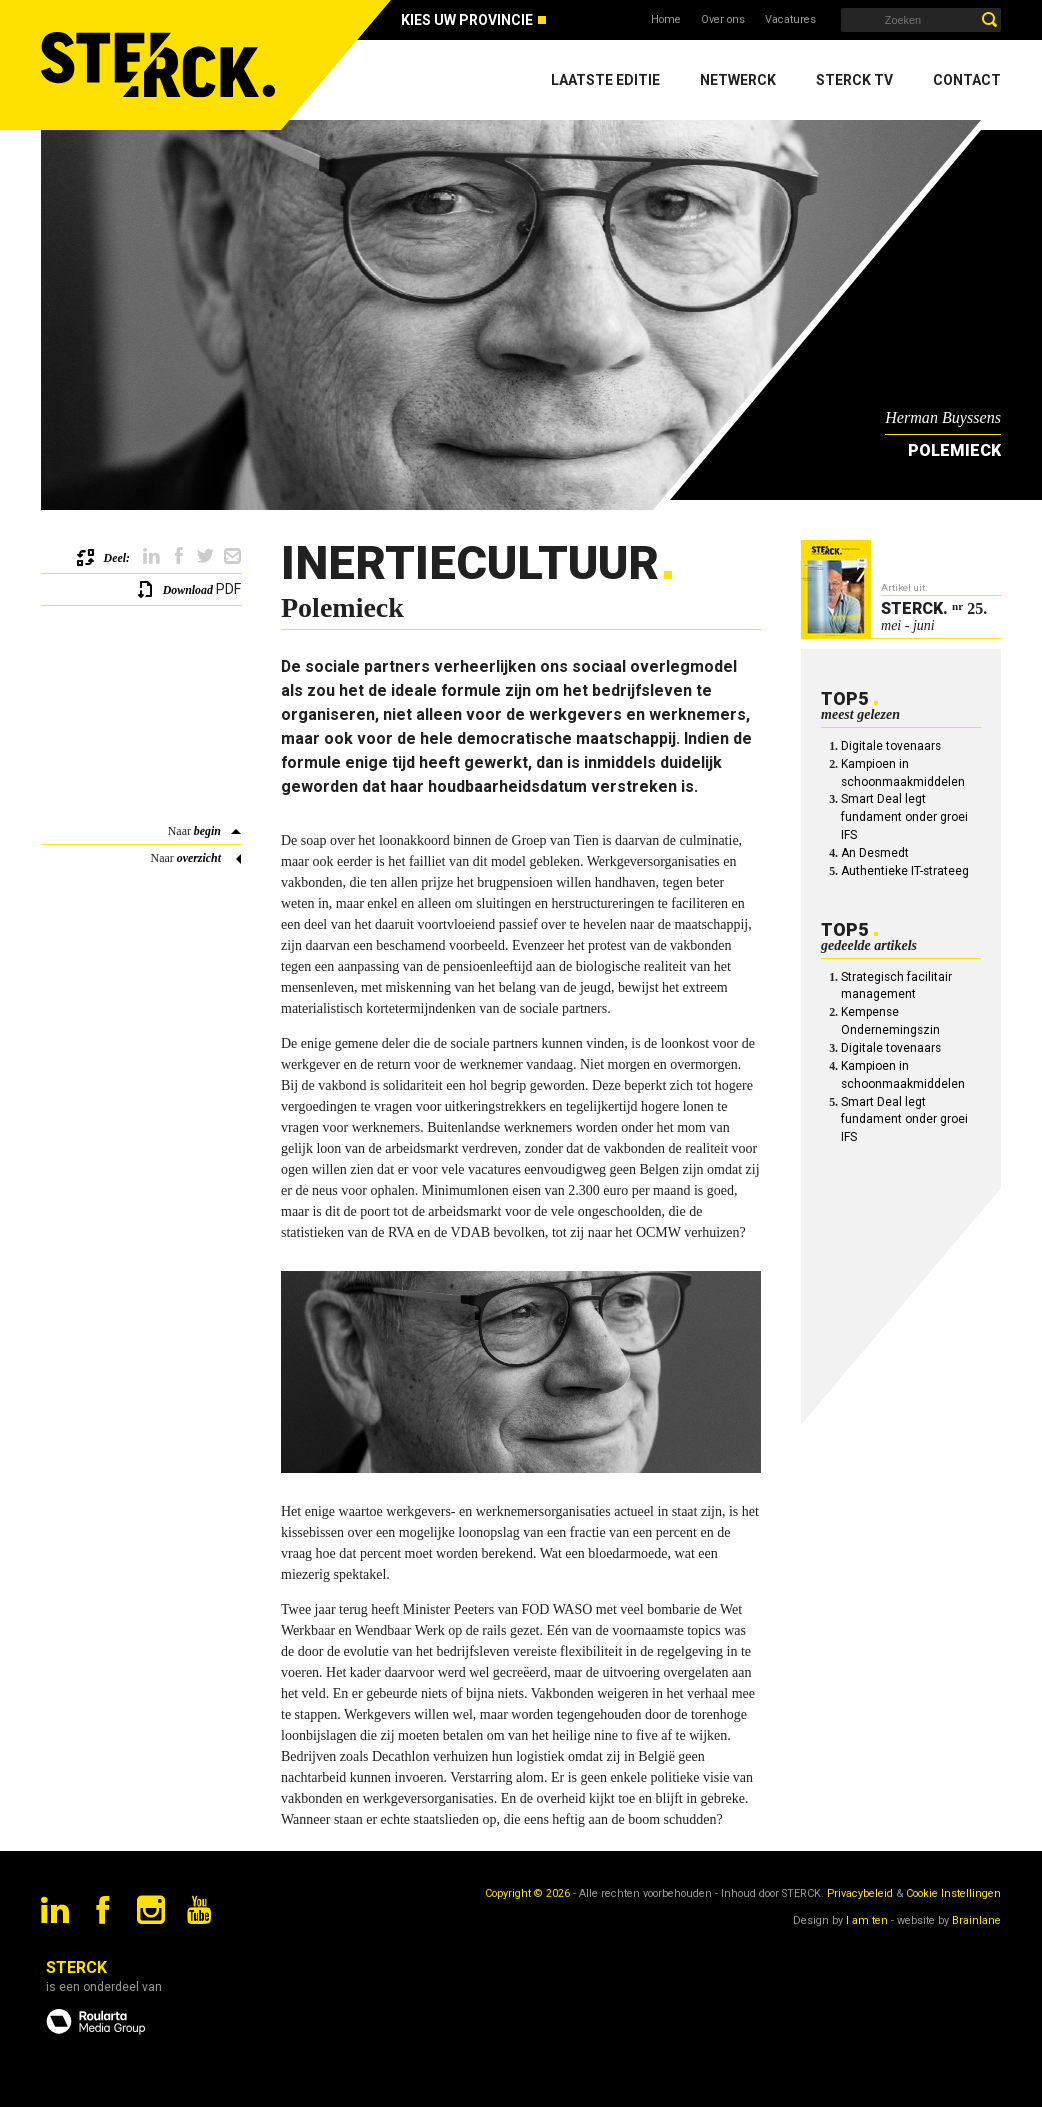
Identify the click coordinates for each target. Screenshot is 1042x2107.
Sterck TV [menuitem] (854, 80)
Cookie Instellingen (953, 1893)
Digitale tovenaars (891, 746)
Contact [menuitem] (967, 80)
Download (188, 590)
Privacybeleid (860, 1893)
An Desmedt (875, 853)
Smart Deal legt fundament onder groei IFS (904, 817)
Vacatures (790, 19)
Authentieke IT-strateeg (905, 871)
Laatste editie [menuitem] (605, 80)
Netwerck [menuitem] (738, 80)
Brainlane (976, 1920)
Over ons (723, 19)
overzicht (199, 858)
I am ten (867, 1920)
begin (207, 831)
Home (666, 19)
